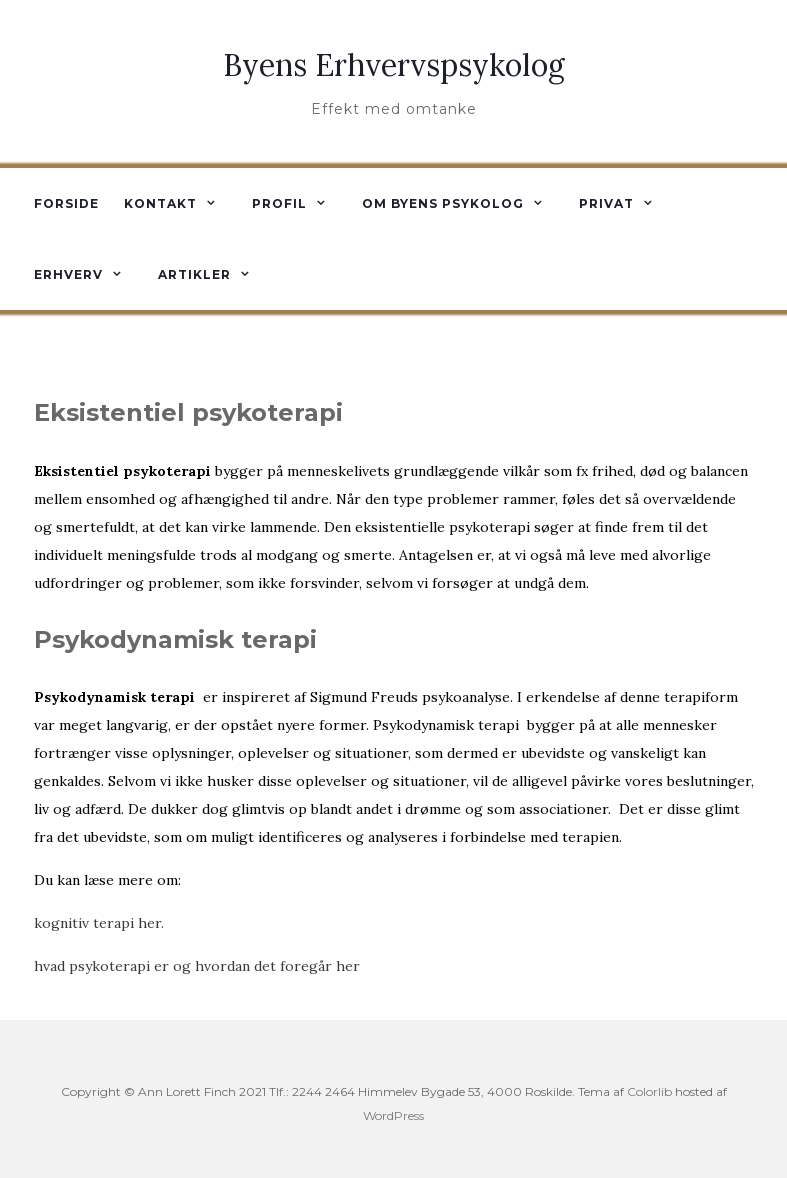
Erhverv (68, 274)
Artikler (194, 274)
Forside (66, 203)
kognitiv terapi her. (99, 923)
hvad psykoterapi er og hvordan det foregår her (197, 966)
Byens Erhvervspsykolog (394, 65)
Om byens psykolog (443, 203)
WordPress (393, 1115)
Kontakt (160, 203)
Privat (606, 203)
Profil (279, 203)
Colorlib (649, 1091)
